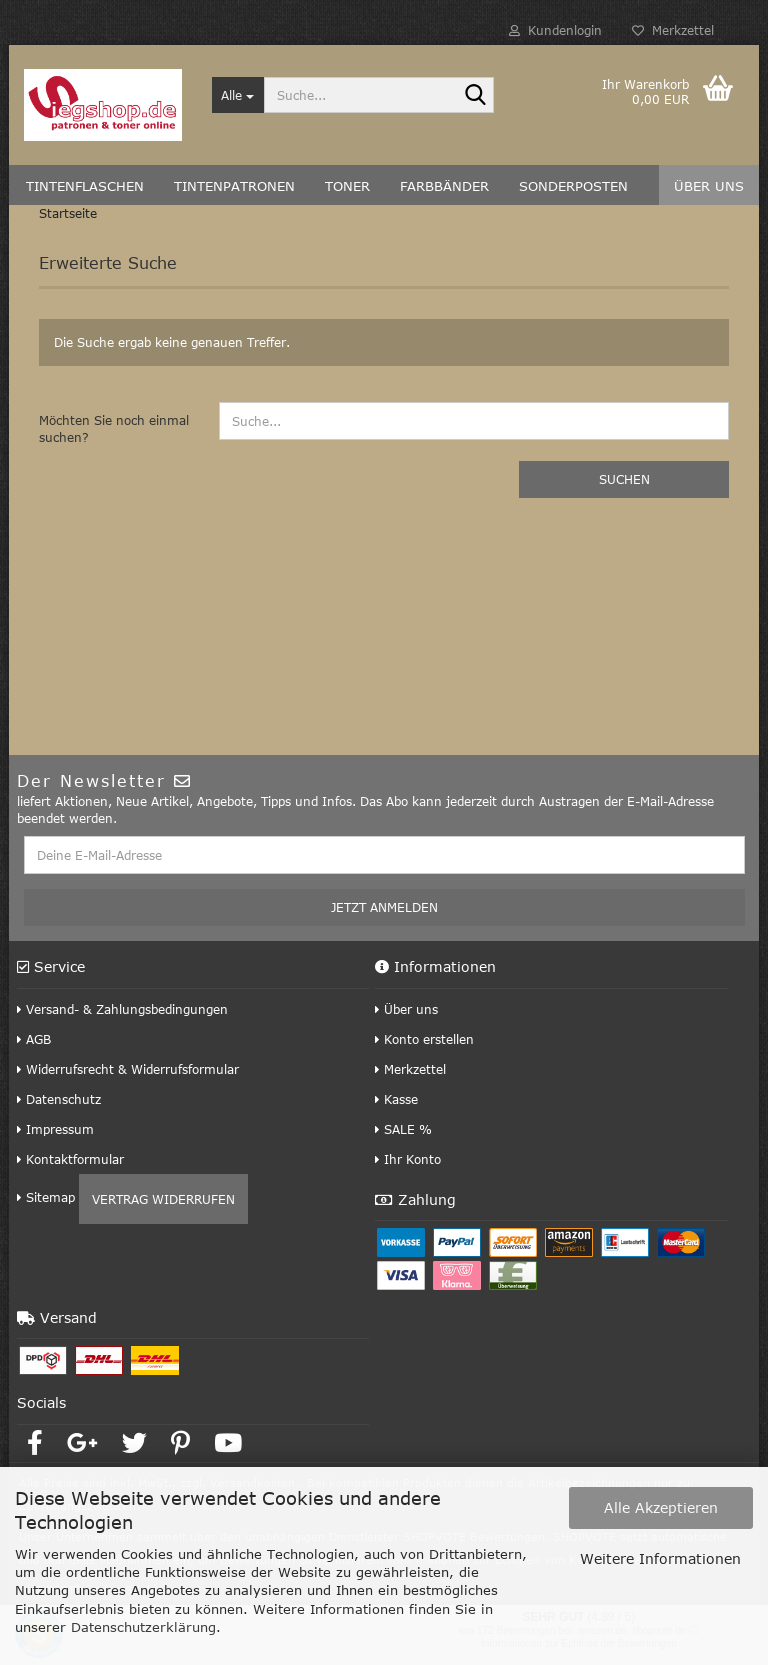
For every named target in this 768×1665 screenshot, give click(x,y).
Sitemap (46, 1197)
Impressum (55, 1129)
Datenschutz (59, 1099)
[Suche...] (238, 95)
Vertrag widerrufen (163, 1199)
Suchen (624, 479)
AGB (34, 1039)
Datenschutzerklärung (143, 1627)
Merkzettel (673, 30)
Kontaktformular (70, 1159)
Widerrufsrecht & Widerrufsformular (128, 1069)
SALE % (403, 1129)
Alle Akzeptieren (661, 1507)
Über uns (406, 1009)
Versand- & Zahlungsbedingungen (122, 1009)
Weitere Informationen (660, 1558)
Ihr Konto (408, 1159)
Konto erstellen (424, 1039)
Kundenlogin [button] (555, 30)
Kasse (396, 1099)
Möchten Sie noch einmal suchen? (114, 428)
